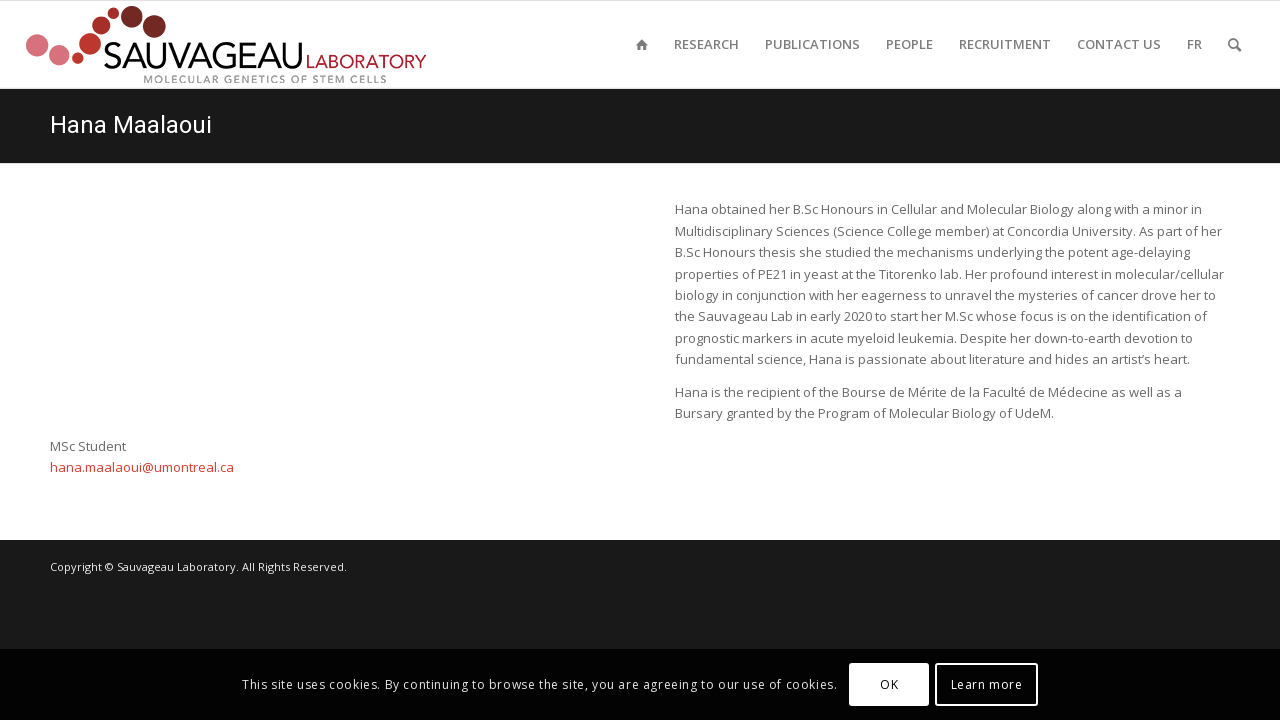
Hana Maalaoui (131, 125)
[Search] (1234, 44)
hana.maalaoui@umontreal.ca (142, 467)
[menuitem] (642, 44)
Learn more (987, 684)
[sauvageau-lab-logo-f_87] (226, 44)
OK (889, 684)
